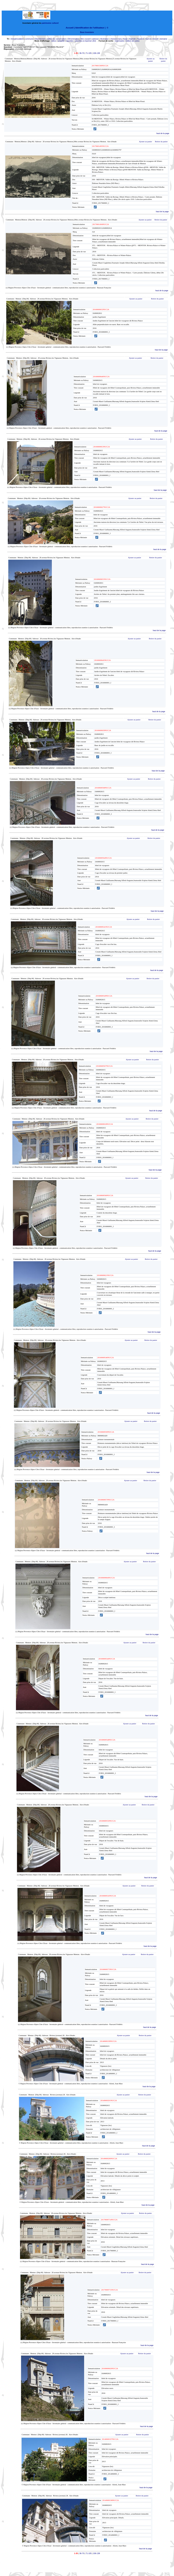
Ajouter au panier (145, 141)
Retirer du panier (161, 141)
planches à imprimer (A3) (85, 41)
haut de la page (162, 133)
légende (132, 39)
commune (29, 39)
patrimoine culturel (50, 23)
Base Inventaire (87, 32)
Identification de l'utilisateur (89, 27)
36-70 (81, 53)
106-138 (96, 53)
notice (53, 41)
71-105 (88, 53)
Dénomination (73, 39)
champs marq (116, 39)
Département (40, 39)
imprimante (119, 41)
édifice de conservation (56, 39)
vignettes (70, 41)
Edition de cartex (133, 41)
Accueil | (70, 27)
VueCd (148, 39)
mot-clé (155, 39)
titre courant (86, 39)
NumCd (140, 39)
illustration (104, 39)
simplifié (61, 41)
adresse (95, 39)
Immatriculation (17, 39)
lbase (125, 39)
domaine (163, 39)
